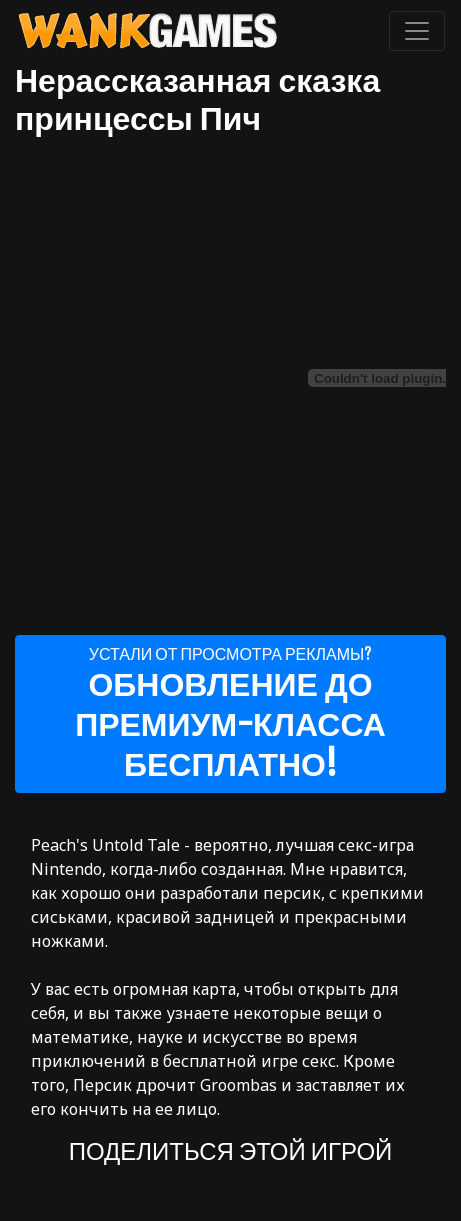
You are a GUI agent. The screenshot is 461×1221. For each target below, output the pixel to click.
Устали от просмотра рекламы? (230, 714)
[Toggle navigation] (417, 31)
